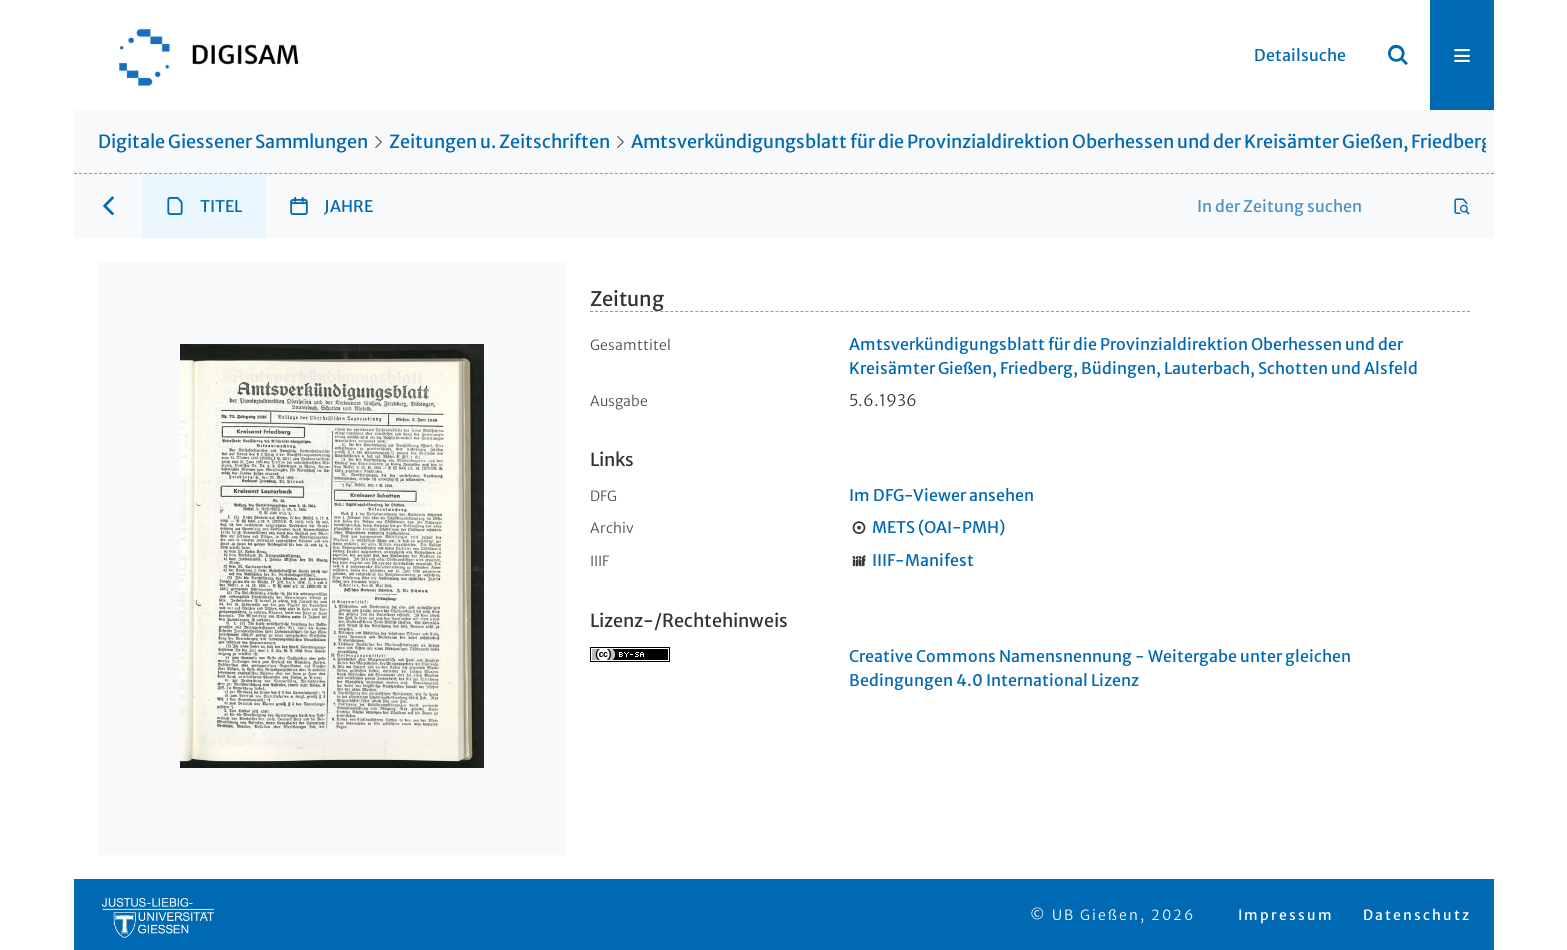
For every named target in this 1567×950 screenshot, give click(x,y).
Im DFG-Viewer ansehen (941, 495)
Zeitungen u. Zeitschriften (499, 141)
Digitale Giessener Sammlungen (233, 141)
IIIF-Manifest (923, 560)
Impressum (1286, 915)
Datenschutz (1417, 915)
